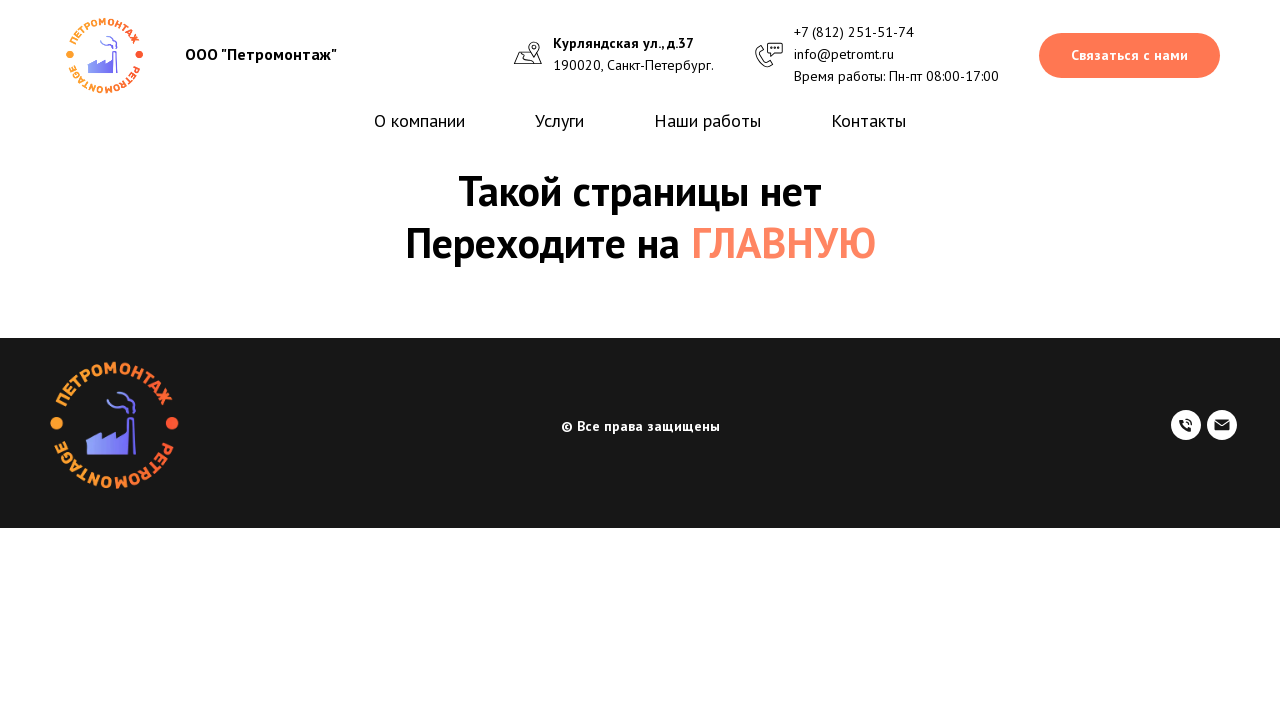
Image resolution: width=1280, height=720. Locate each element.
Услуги (559, 120)
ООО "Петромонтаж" (261, 54)
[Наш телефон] (1186, 434)
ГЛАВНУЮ (783, 242)
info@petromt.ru (844, 54)
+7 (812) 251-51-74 (854, 32)
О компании (419, 120)
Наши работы (707, 120)
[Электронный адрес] (1222, 434)
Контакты (868, 120)
